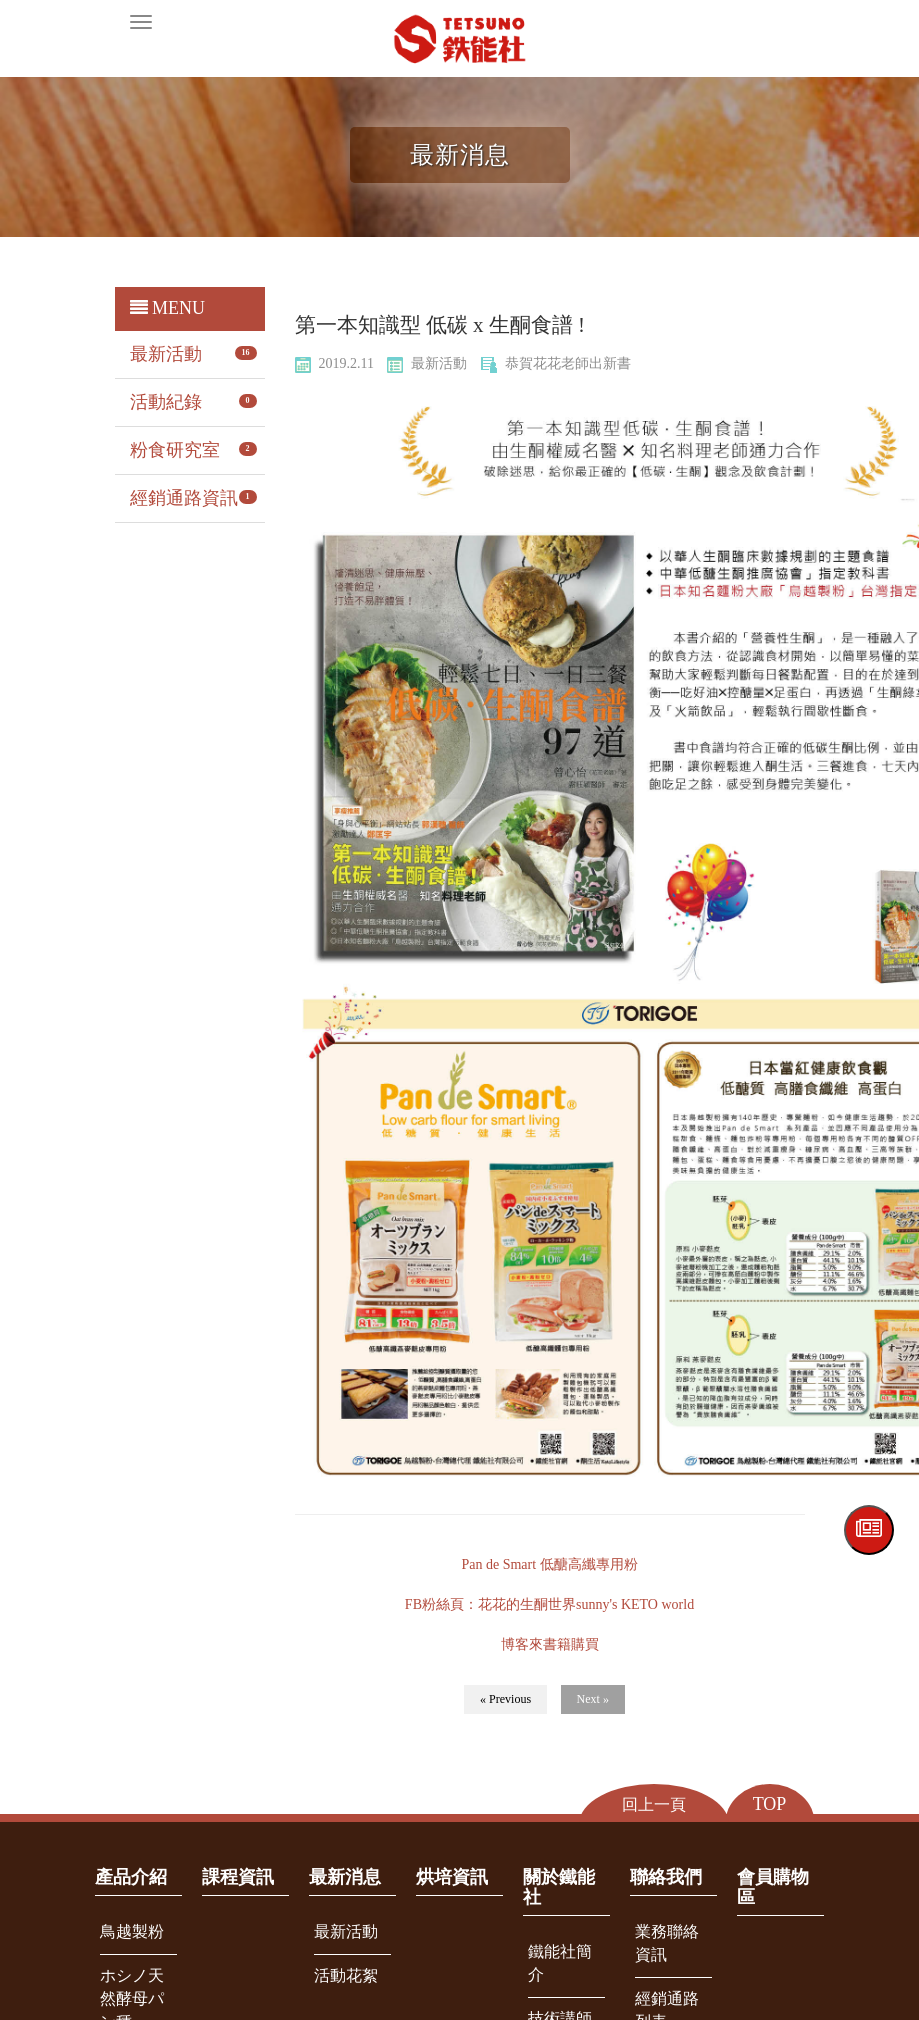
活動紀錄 (166, 402)
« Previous (505, 1699)
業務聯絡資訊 (667, 1943)
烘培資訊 (452, 1877)
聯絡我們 (666, 1877)
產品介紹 (131, 1877)
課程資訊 (238, 1877)
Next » (593, 1699)
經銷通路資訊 (184, 498)
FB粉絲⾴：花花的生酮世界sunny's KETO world (549, 1604)
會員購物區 (773, 1887)
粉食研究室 (175, 450)
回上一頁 (654, 1804)
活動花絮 (346, 1975)
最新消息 (345, 1877)
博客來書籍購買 (550, 1644)
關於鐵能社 (559, 1887)
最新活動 (166, 354)
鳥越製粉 (132, 1931)
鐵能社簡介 (560, 1963)
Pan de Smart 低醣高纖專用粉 (549, 1564)
